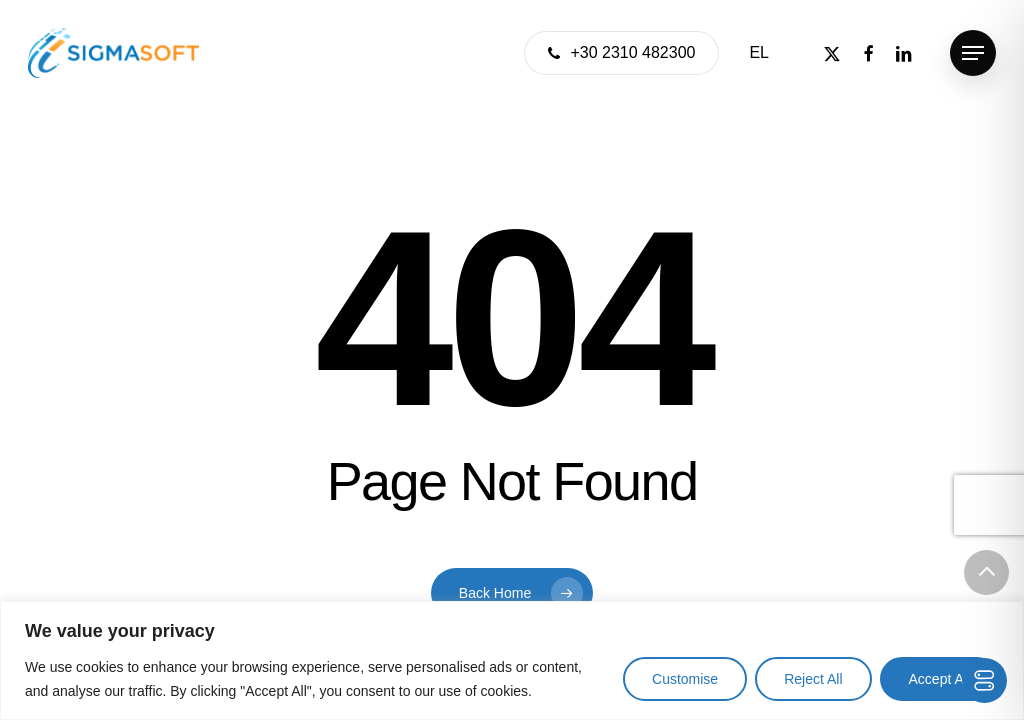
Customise (685, 679)
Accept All (939, 679)
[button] (973, 53)
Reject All (813, 679)
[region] (512, 660)
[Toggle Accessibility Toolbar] (984, 680)
